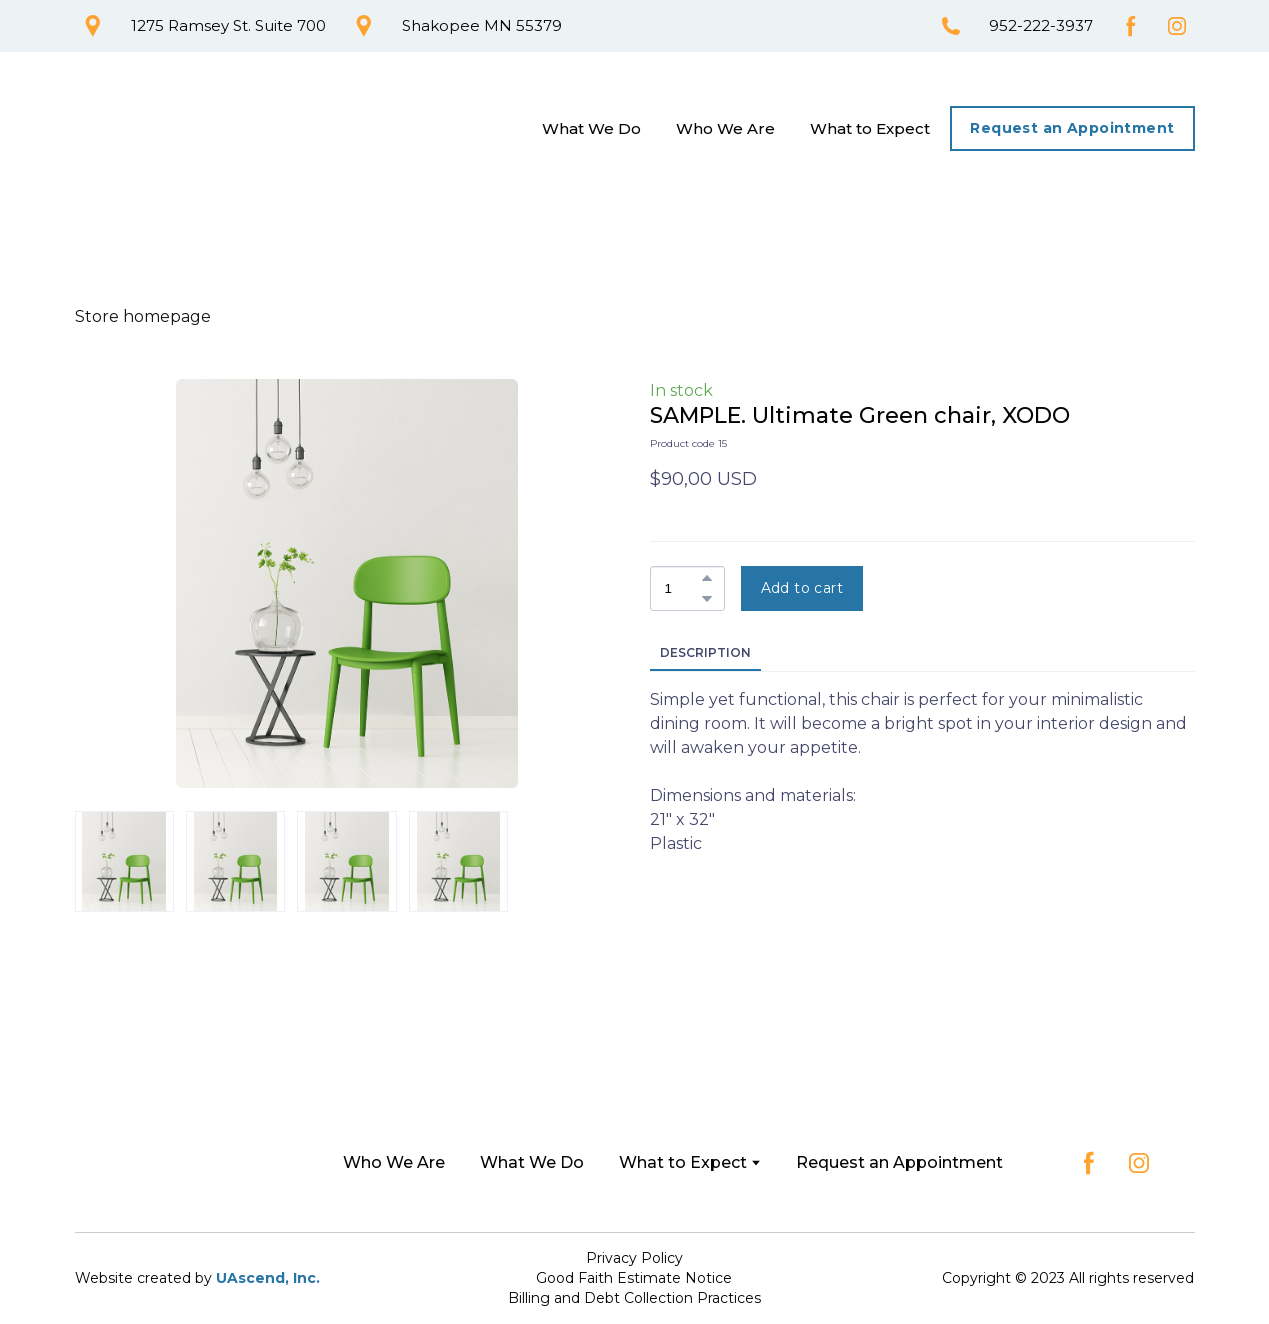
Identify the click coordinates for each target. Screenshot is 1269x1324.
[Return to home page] (169, 128)
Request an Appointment (899, 1162)
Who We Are (725, 128)
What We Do (591, 128)
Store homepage (143, 316)
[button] (93, 26)
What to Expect (870, 128)
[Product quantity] (682, 588)
